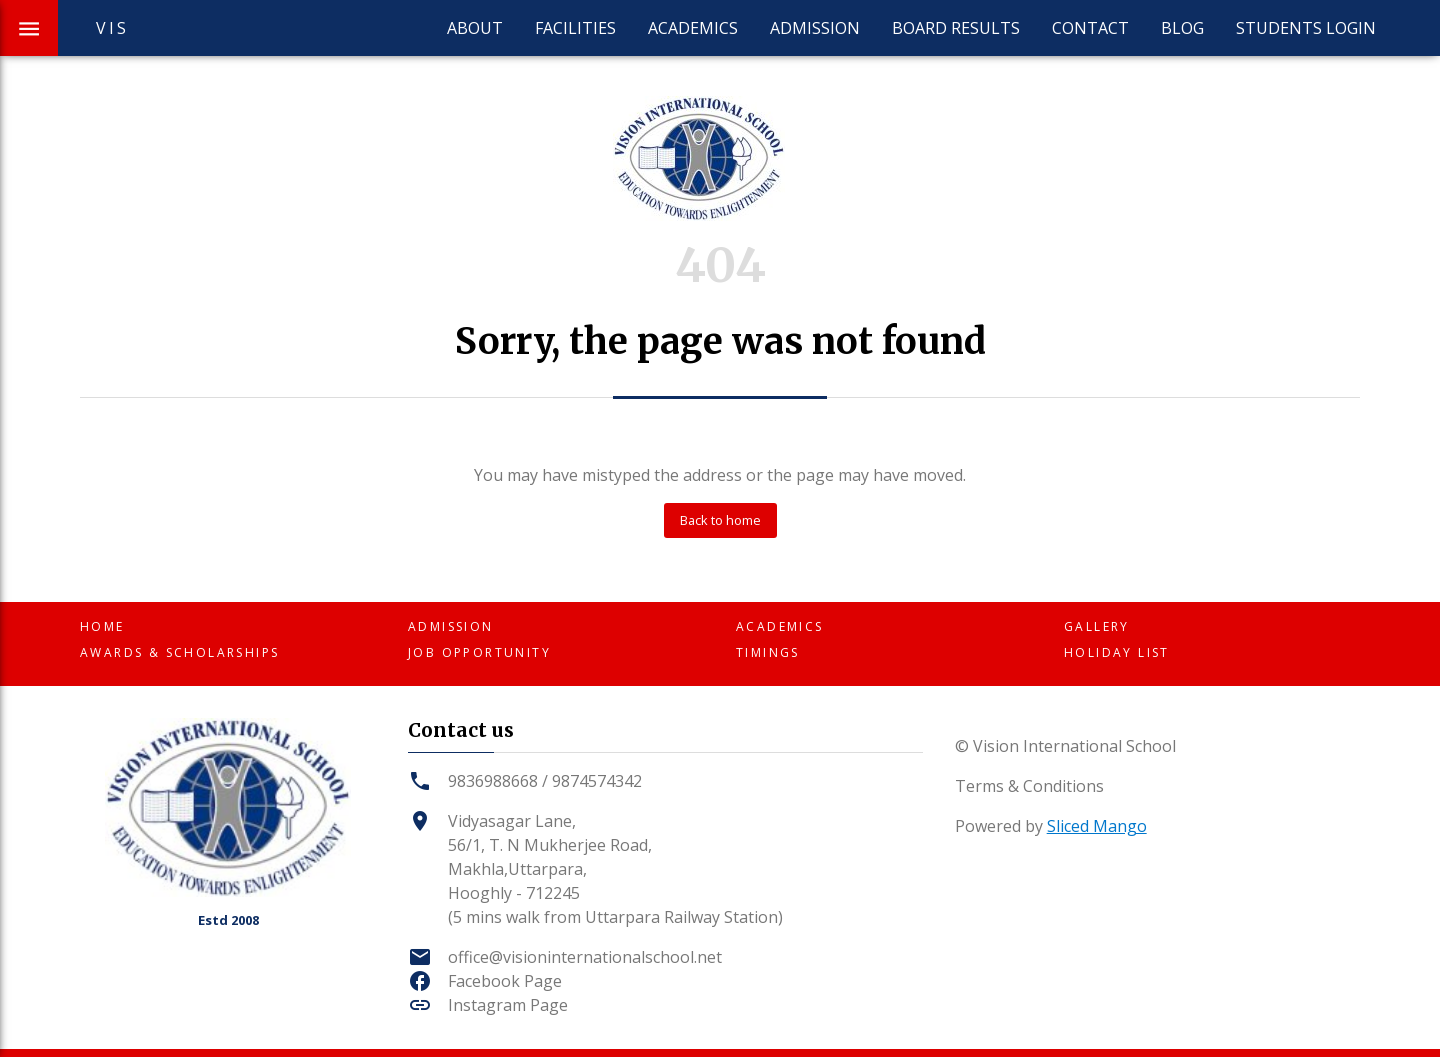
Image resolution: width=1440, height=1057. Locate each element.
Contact (1090, 28)
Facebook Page (505, 981)
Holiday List (1117, 652)
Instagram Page (508, 1005)
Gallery (1097, 626)
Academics (693, 28)
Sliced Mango (1097, 826)
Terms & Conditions (1029, 786)
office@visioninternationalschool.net (585, 957)
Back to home (720, 520)
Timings (768, 652)
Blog (1182, 28)
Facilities (575, 28)
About (475, 28)
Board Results (956, 28)
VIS (113, 28)
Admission (815, 28)
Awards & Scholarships (179, 652)
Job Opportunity (479, 652)
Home (102, 626)
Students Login (1306, 28)
